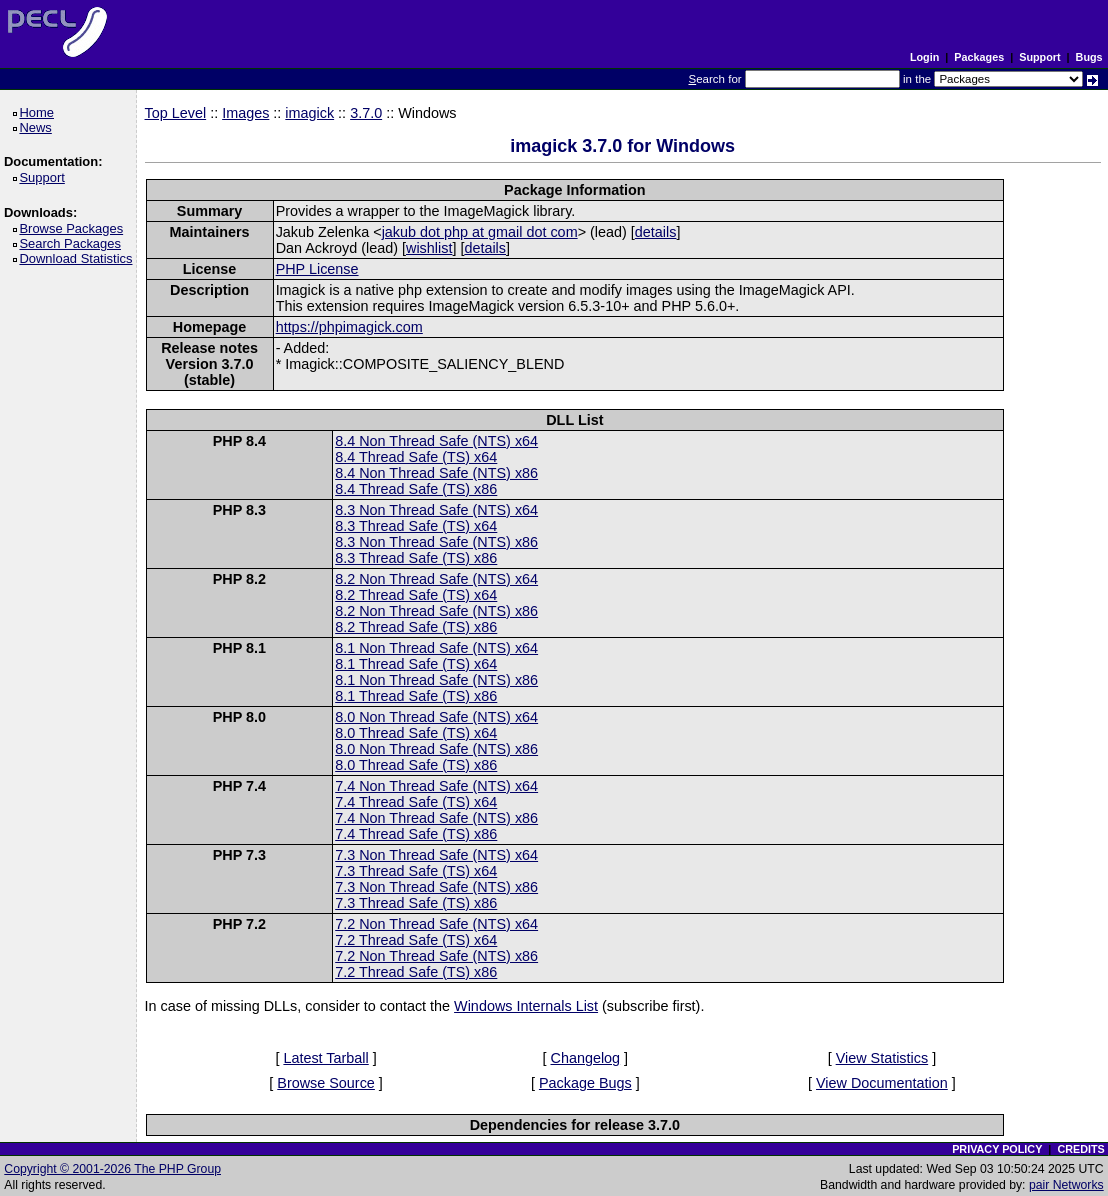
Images (245, 113)
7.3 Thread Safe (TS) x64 (416, 871)
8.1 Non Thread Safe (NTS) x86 (436, 680)
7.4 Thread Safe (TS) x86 (416, 834)
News (38, 127)
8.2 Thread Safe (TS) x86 (416, 627)
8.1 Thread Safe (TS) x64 (416, 664)
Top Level (176, 113)
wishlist (429, 248)
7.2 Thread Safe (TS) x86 (416, 972)
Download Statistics (79, 258)
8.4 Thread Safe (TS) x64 (416, 457)
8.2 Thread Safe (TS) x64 (416, 595)
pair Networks (1066, 1185)
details (656, 232)
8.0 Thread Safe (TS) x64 (416, 733)
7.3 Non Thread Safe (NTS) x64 (436, 855)
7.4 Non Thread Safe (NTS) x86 (436, 818)
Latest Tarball (325, 1058)
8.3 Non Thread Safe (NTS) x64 (436, 510)
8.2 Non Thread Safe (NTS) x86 (436, 611)
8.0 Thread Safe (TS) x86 (416, 765)
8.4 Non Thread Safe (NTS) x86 (436, 473)
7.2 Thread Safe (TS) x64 (416, 940)
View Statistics (882, 1058)
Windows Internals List (526, 1006)
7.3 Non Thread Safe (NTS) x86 (436, 887)
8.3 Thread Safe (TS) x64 (416, 526)
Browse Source (326, 1083)
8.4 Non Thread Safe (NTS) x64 (436, 441)
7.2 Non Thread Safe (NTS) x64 (436, 924)
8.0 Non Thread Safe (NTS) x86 (436, 749)
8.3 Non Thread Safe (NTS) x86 (436, 542)
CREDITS (1080, 1149)
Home (39, 112)
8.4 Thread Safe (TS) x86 (416, 489)
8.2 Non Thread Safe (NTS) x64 (436, 579)
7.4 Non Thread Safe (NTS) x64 (436, 786)
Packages (979, 57)
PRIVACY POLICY (997, 1149)
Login (924, 57)
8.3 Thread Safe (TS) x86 (416, 558)
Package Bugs (585, 1083)
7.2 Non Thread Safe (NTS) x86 (436, 956)
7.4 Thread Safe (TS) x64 (416, 802)
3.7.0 (366, 113)
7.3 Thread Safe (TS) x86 (416, 903)
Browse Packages (74, 228)
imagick (309, 113)
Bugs (1089, 57)
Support (1039, 57)
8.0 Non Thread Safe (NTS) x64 (436, 717)
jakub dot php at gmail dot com (480, 232)
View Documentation (882, 1083)
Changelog (586, 1058)
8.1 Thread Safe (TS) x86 (416, 696)
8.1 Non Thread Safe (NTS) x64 (436, 648)
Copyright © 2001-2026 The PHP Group (112, 1169)
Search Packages (73, 243)
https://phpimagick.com (349, 327)
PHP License (317, 269)
